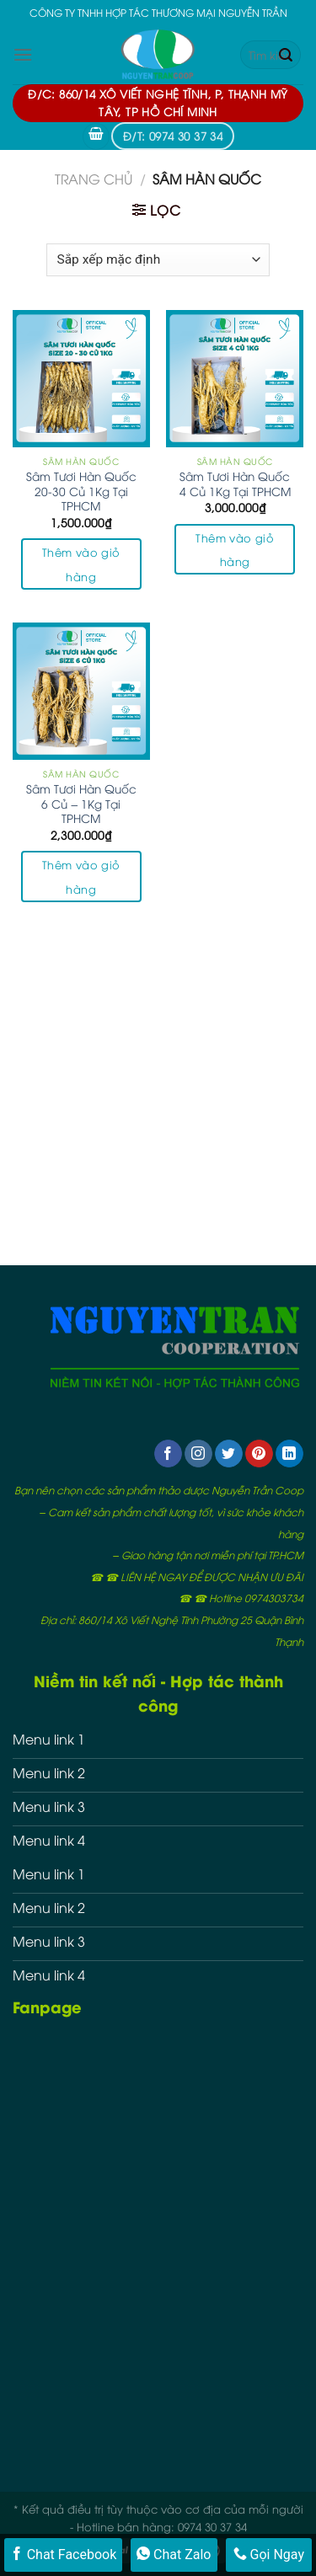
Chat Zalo (174, 2554)
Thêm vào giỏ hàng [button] (81, 563)
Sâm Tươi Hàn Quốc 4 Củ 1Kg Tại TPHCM (235, 483)
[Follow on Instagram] (198, 1454)
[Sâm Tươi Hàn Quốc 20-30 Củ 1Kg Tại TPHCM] (81, 378)
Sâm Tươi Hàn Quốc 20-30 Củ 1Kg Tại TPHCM (81, 490)
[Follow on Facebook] (168, 1454)
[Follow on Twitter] (229, 1454)
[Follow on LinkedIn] (289, 1454)
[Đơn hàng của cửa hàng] (158, 259)
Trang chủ (93, 178)
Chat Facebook (63, 2554)
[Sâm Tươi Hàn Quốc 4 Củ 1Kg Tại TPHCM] (234, 378)
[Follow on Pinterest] (259, 1454)
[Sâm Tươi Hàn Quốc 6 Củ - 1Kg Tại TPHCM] (81, 691)
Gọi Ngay (268, 2554)
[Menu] (23, 54)
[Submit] (285, 54)
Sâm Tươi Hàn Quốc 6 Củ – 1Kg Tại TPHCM (81, 803)
